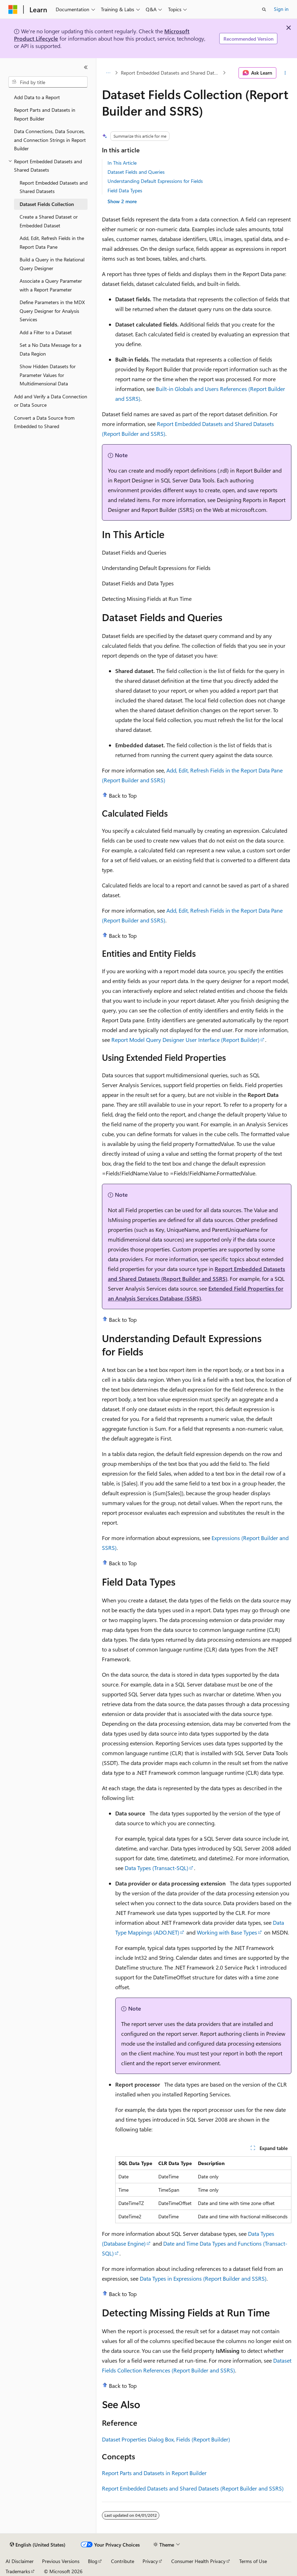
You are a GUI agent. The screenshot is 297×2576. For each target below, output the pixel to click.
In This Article (122, 162)
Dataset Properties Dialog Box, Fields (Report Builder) (166, 2439)
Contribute (122, 2561)
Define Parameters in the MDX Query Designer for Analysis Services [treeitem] (52, 311)
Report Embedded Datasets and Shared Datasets (171, 72)
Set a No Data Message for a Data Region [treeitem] (50, 349)
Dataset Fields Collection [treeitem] (47, 204)
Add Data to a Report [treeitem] (37, 97)
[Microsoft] (13, 9)
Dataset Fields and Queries (136, 172)
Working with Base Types (227, 1932)
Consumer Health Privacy (198, 2561)
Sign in (281, 9)
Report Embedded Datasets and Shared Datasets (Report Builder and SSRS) (193, 2488)
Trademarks (18, 2571)
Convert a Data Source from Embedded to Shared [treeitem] (44, 422)
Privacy (150, 2561)
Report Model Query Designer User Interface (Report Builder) (185, 1039)
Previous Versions (61, 2561)
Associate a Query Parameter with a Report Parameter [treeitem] (51, 285)
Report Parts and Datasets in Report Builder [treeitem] (44, 114)
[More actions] (285, 72)
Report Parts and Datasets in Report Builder (154, 2473)
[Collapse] (85, 67)
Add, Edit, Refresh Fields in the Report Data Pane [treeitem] (52, 242)
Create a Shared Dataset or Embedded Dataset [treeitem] (49, 221)
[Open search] (264, 9)
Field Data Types (125, 190)
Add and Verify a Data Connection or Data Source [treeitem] (50, 400)
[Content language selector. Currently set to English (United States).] (38, 2544)
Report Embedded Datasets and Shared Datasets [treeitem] (54, 187)
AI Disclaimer (20, 2561)
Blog (92, 2561)
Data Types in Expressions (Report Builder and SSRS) (203, 2278)
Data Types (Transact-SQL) (156, 1867)
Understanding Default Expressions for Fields (155, 181)
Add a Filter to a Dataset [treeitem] (46, 332)
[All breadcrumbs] (108, 72)
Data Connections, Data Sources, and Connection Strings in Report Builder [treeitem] (50, 140)
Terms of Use (253, 2561)
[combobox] (48, 82)
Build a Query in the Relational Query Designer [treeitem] (52, 264)
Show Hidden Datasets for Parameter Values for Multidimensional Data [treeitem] (48, 375)
